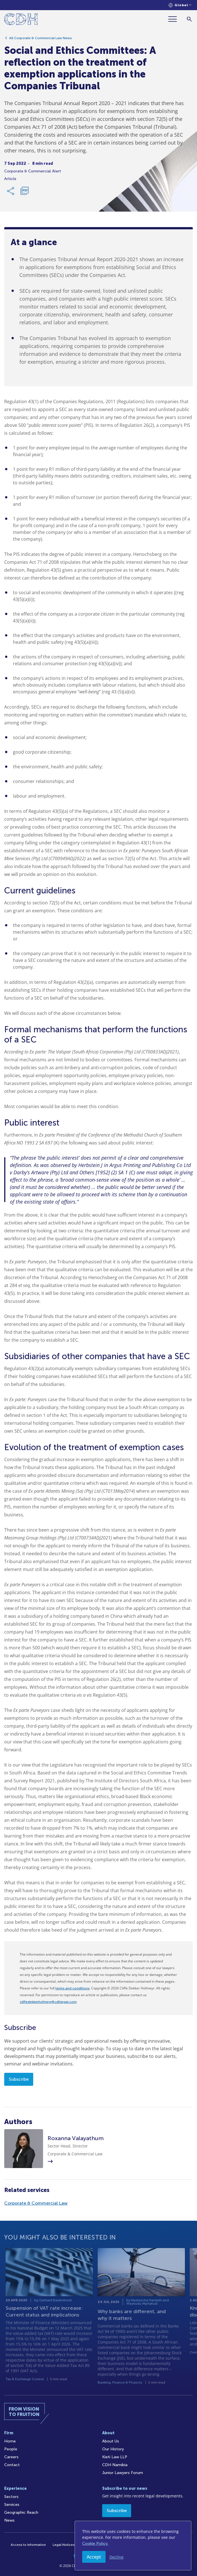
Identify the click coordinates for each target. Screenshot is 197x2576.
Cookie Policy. (95, 2543)
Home (10, 2441)
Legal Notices (64, 2545)
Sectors (11, 2496)
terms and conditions (72, 1988)
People (10, 2449)
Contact (12, 2464)
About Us (110, 2441)
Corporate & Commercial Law (36, 2203)
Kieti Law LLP (114, 2457)
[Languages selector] (180, 5)
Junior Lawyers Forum (122, 2472)
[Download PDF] (24, 194)
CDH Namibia (114, 2464)
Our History (113, 2449)
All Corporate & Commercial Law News (40, 41)
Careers (11, 2457)
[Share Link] (11, 194)
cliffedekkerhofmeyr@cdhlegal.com (48, 2002)
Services (11, 2504)
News (9, 2520)
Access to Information (28, 2545)
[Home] (21, 20)
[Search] (189, 19)
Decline (116, 2557)
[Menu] (174, 19)
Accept (94, 2557)
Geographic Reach (21, 2512)
